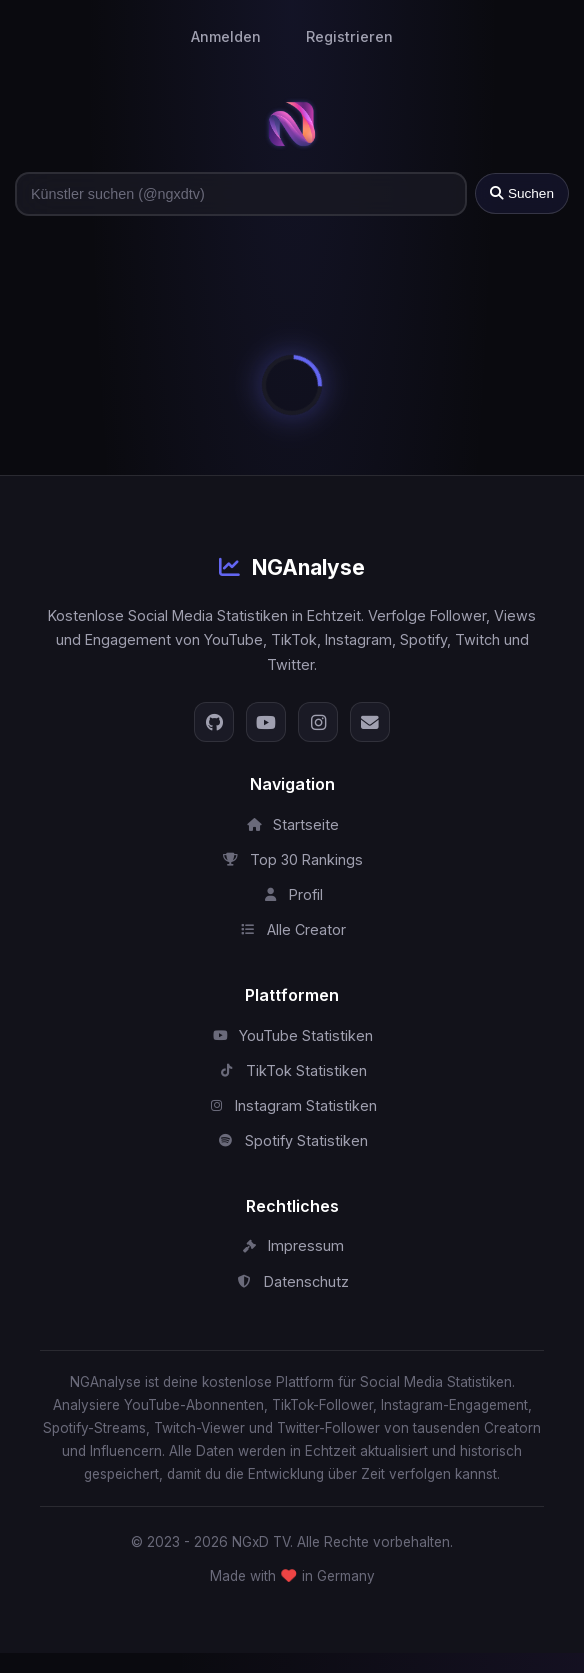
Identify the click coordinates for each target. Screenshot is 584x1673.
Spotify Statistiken (292, 1140)
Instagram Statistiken (292, 1105)
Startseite (292, 824)
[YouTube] (266, 722)
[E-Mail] (370, 722)
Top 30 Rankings (292, 859)
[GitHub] (214, 722)
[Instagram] (318, 722)
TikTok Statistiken (292, 1070)
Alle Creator (292, 929)
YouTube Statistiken (292, 1035)
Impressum (292, 1245)
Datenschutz (292, 1281)
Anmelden (226, 36)
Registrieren (349, 36)
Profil (292, 894)
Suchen (522, 193)
